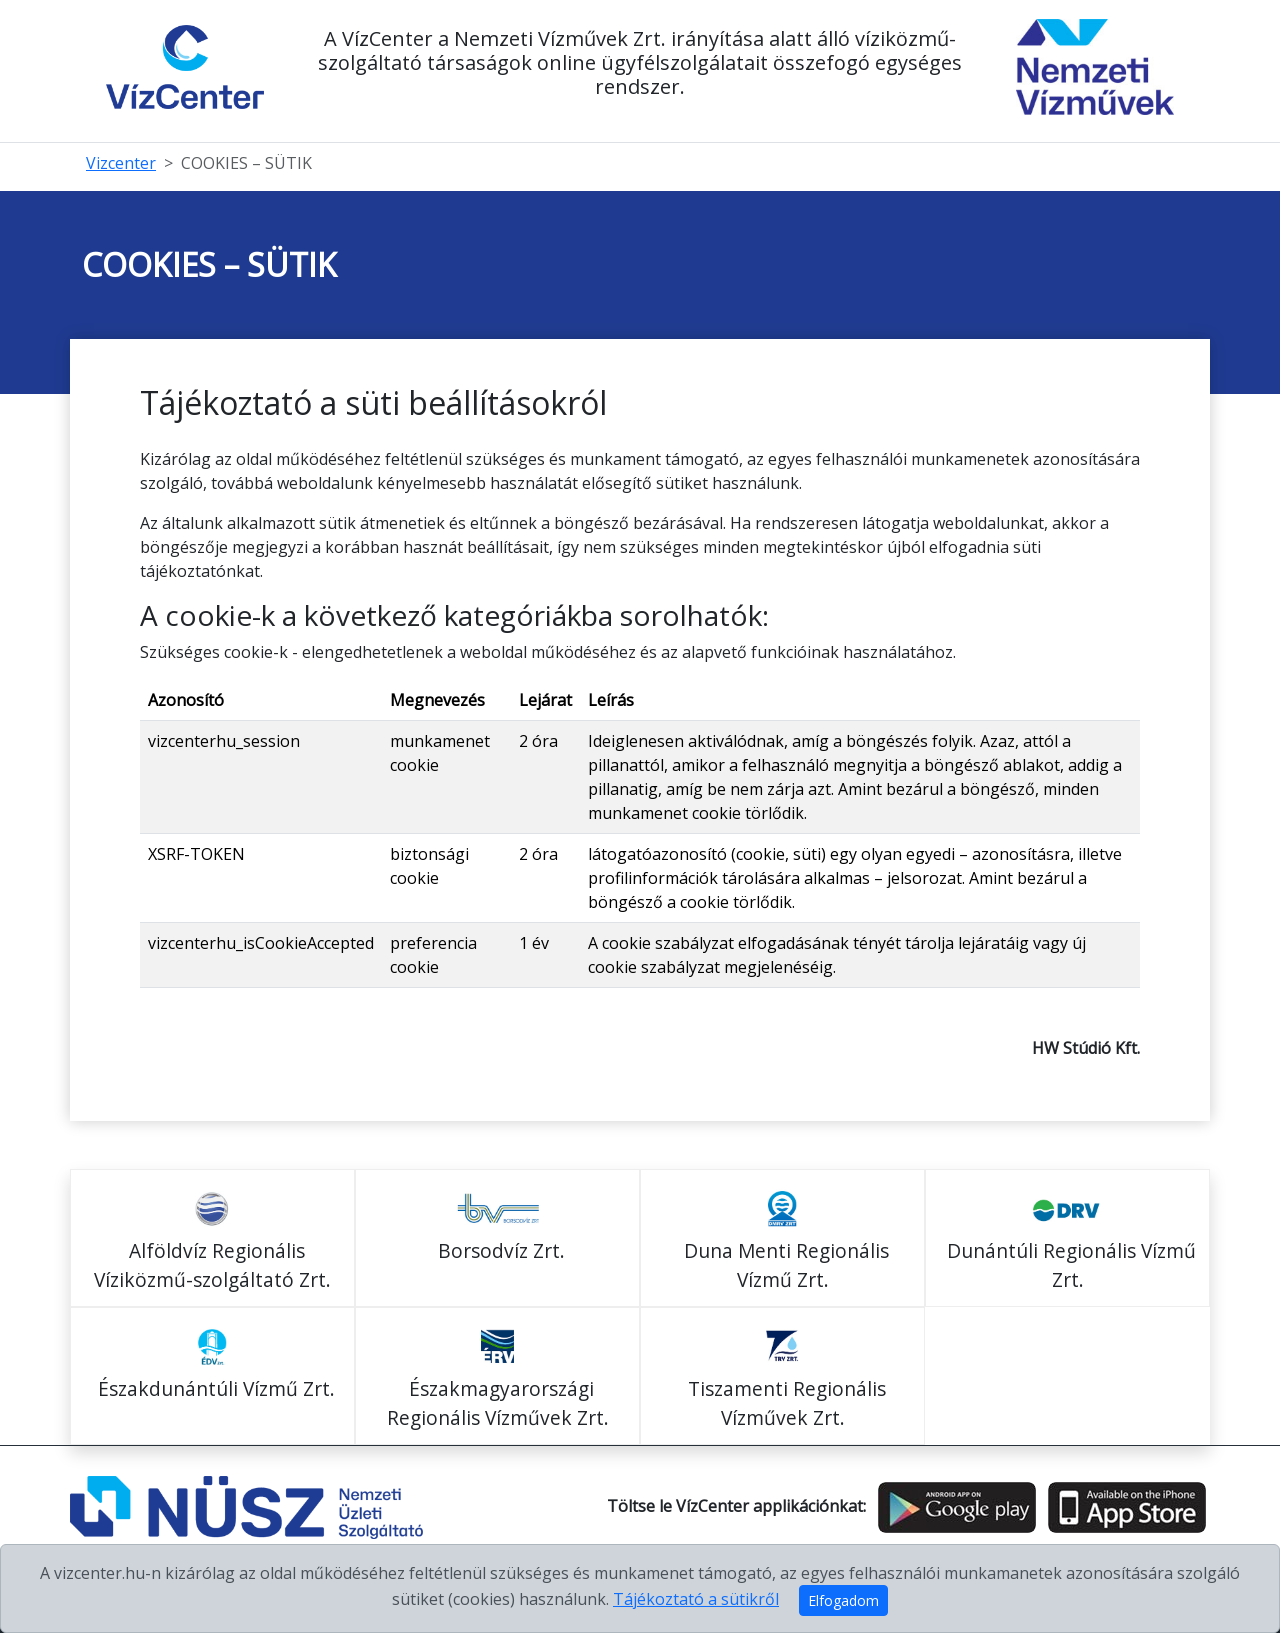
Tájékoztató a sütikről (696, 1599)
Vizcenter (121, 163)
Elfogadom (843, 1600)
